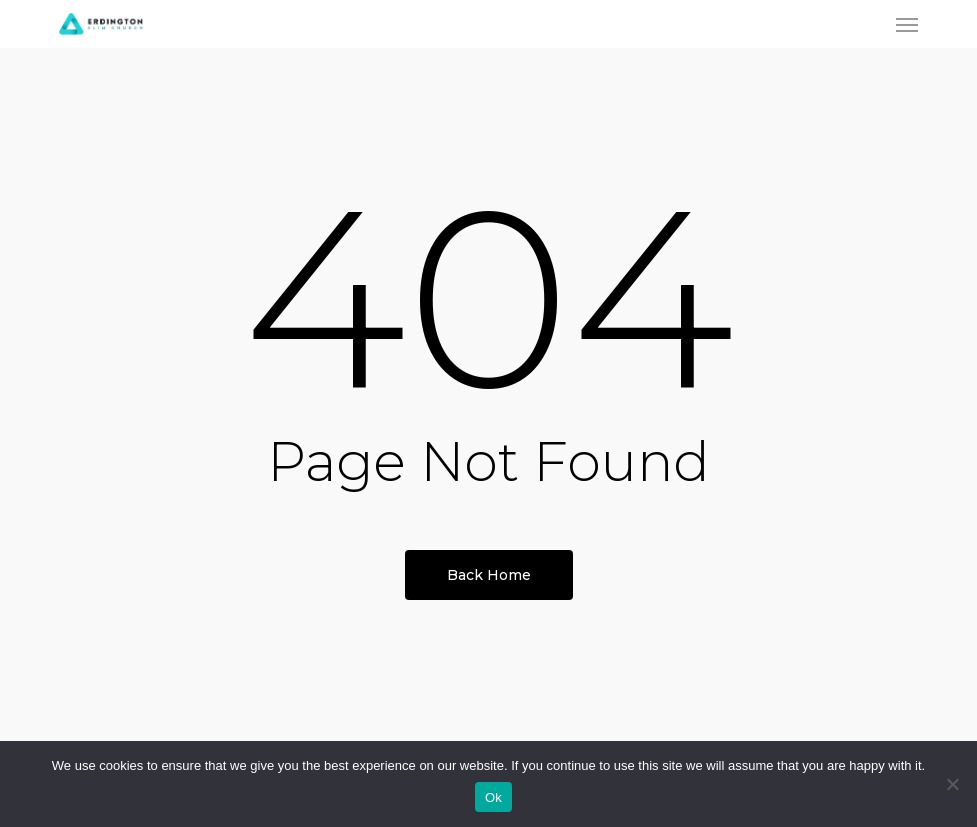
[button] (907, 24)
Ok (493, 797)
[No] (952, 784)
